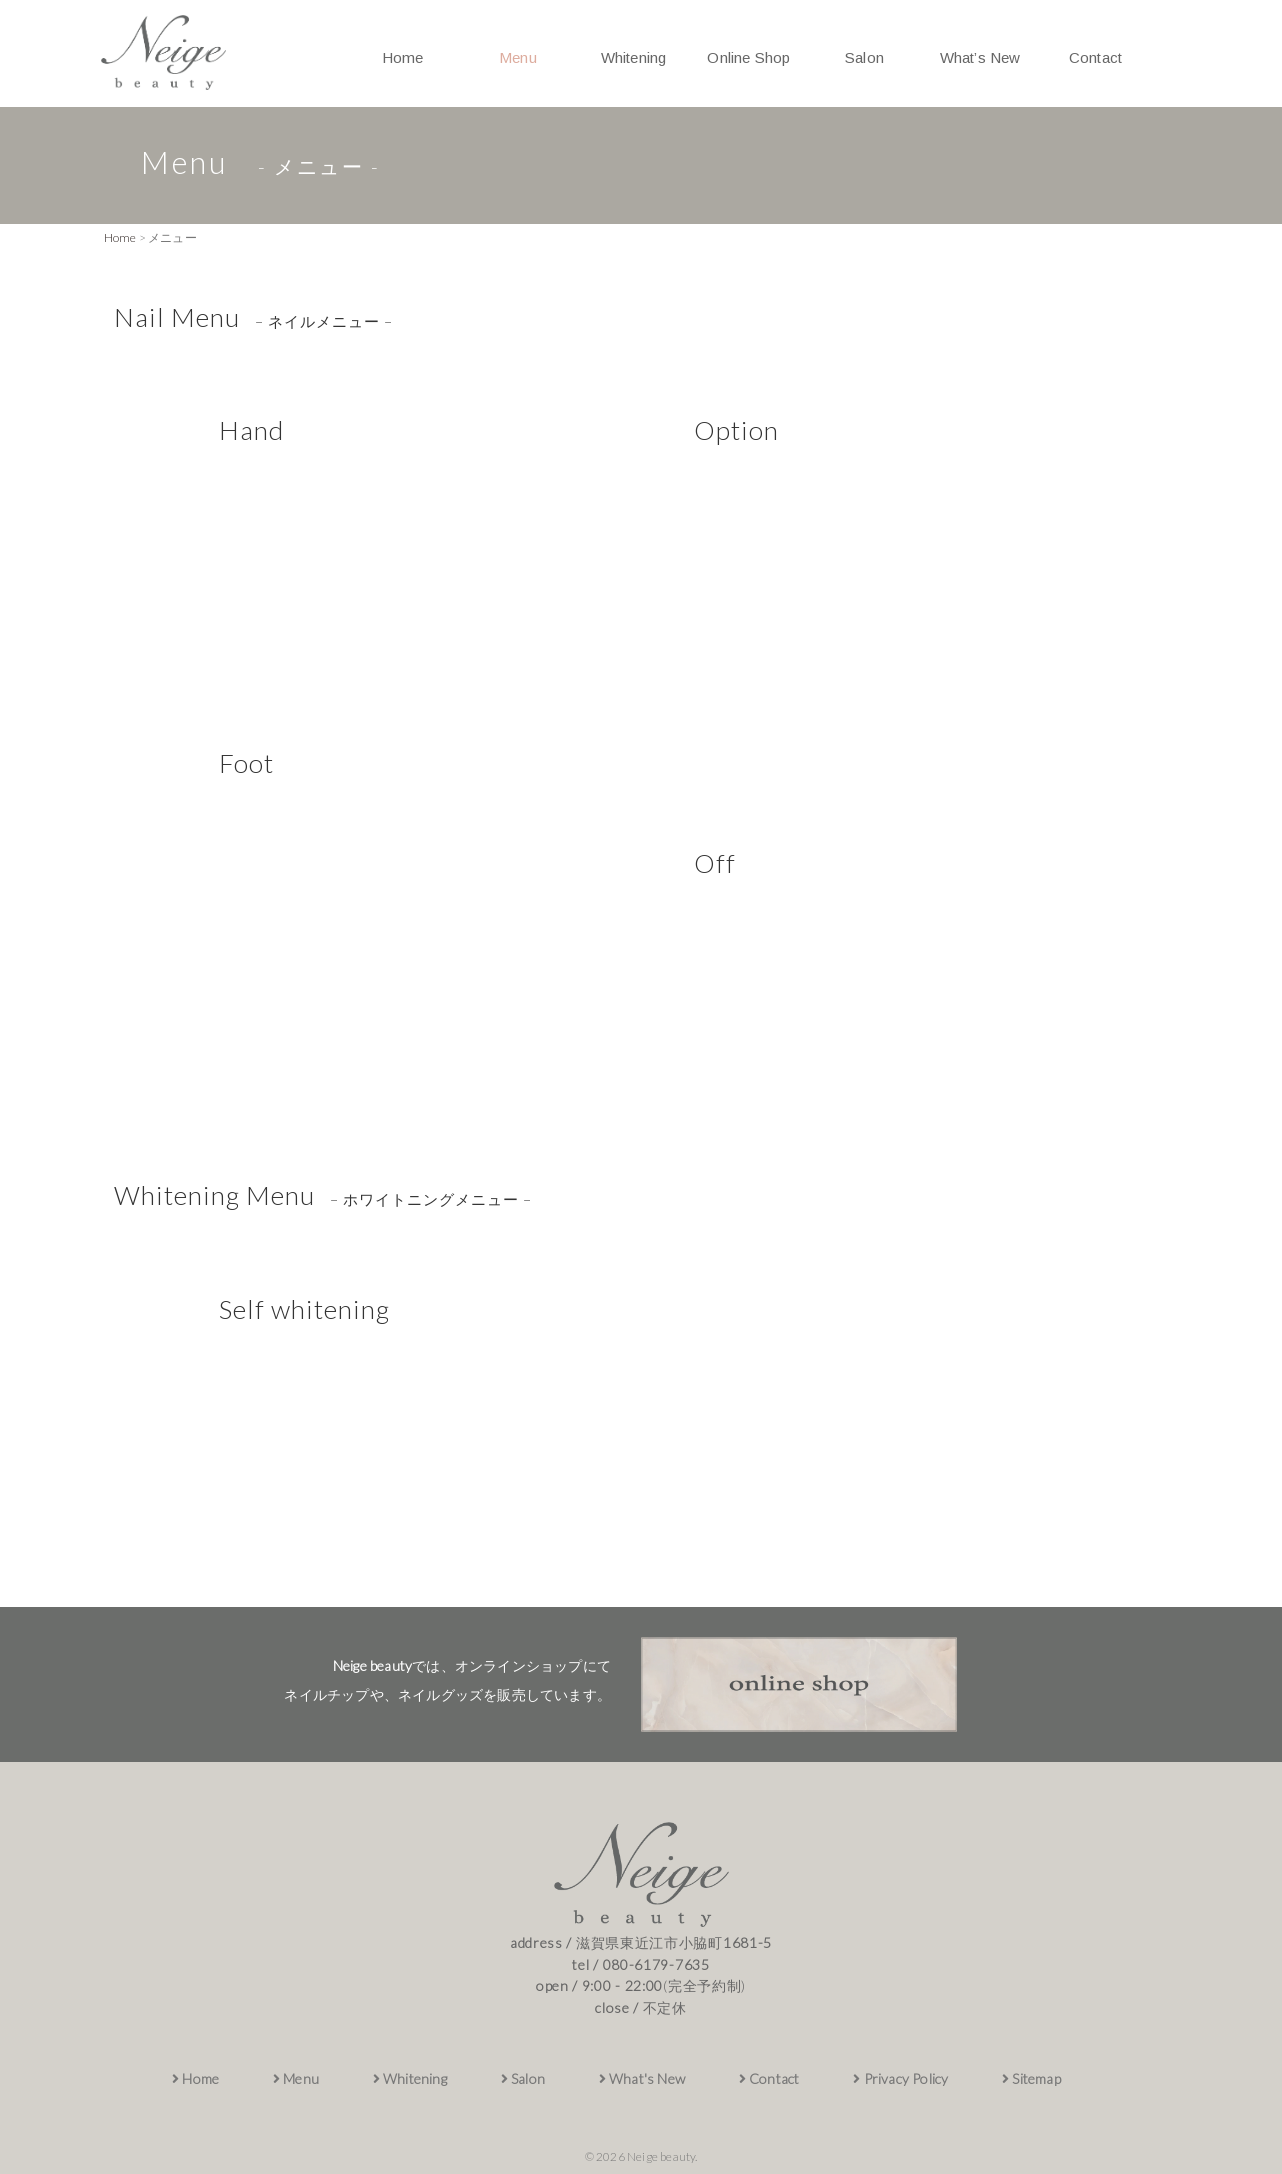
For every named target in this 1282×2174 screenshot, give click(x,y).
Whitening (634, 57)
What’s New (980, 57)
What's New (642, 2078)
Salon (864, 57)
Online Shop (748, 57)
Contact (1095, 57)
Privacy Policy (900, 2078)
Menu (518, 57)
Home (403, 57)
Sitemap (1031, 2078)
